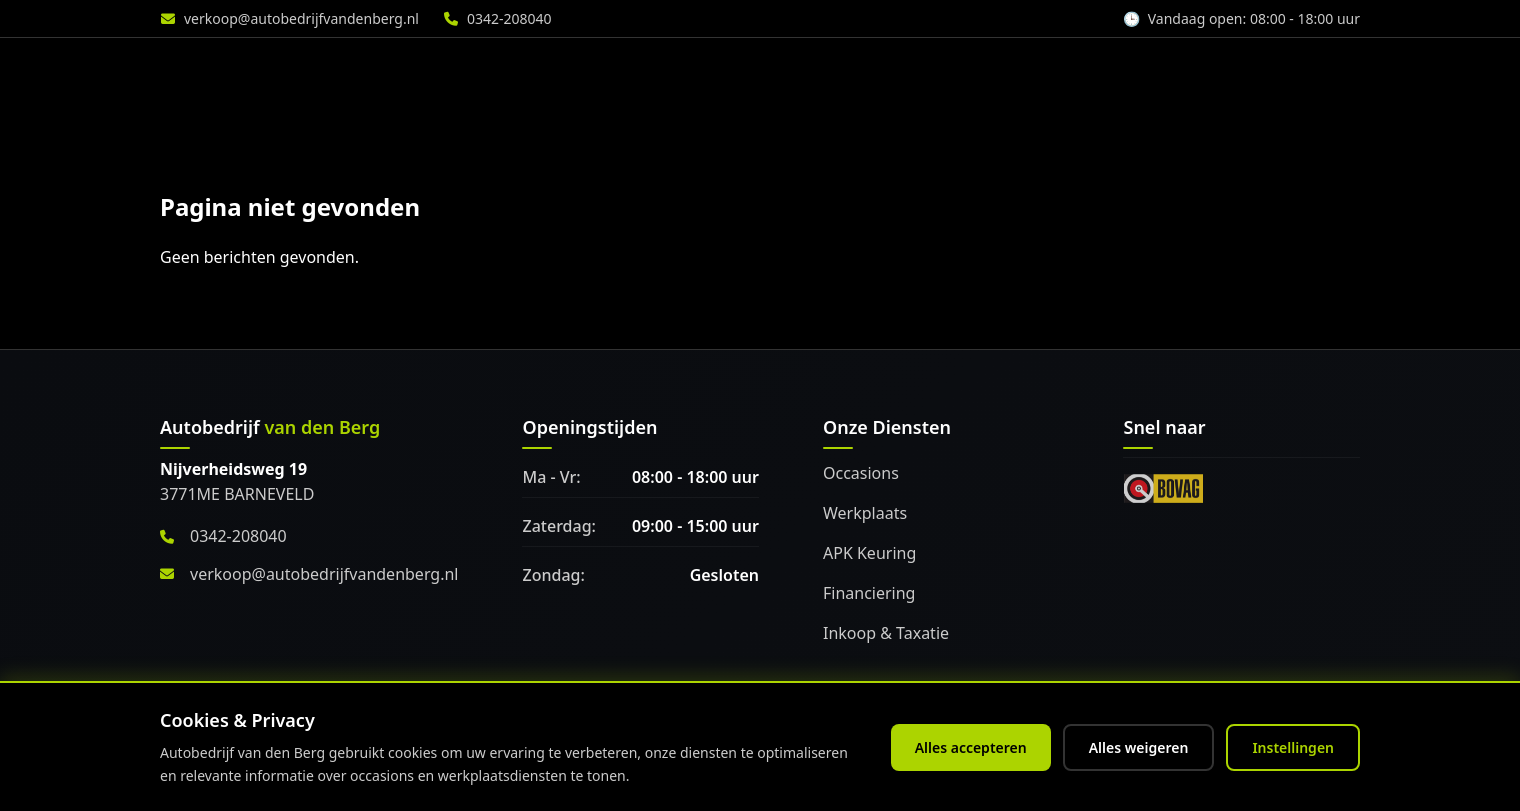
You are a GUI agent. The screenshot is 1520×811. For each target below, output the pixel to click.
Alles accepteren (971, 747)
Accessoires (1055, 71)
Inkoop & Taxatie (886, 633)
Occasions (861, 473)
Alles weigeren (1139, 747)
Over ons (1188, 71)
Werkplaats (914, 71)
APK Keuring (869, 553)
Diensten (782, 71)
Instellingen (1293, 747)
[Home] (268, 71)
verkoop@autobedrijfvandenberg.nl (301, 18)
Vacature (1311, 71)
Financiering (869, 593)
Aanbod (663, 71)
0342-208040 (509, 18)
